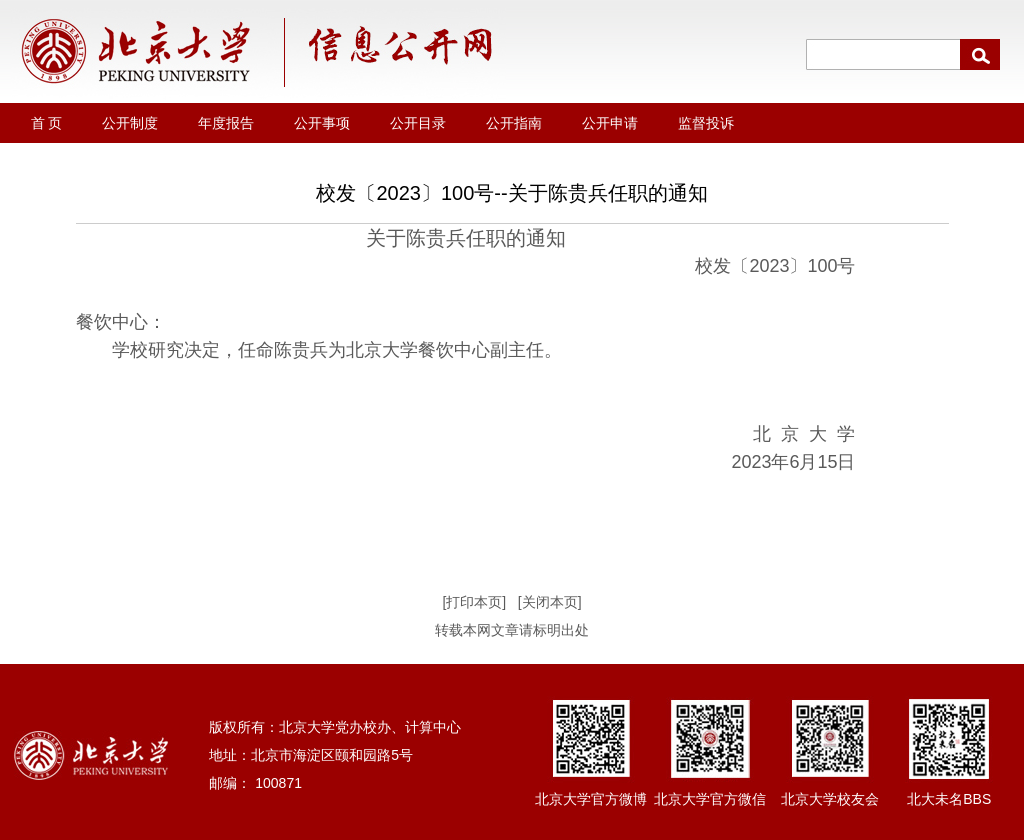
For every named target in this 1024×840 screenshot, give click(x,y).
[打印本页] (474, 602)
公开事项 (322, 123)
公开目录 (418, 123)
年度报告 (226, 123)
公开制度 (130, 123)
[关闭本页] (550, 602)
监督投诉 (706, 123)
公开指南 (514, 123)
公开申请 (610, 123)
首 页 (47, 123)
